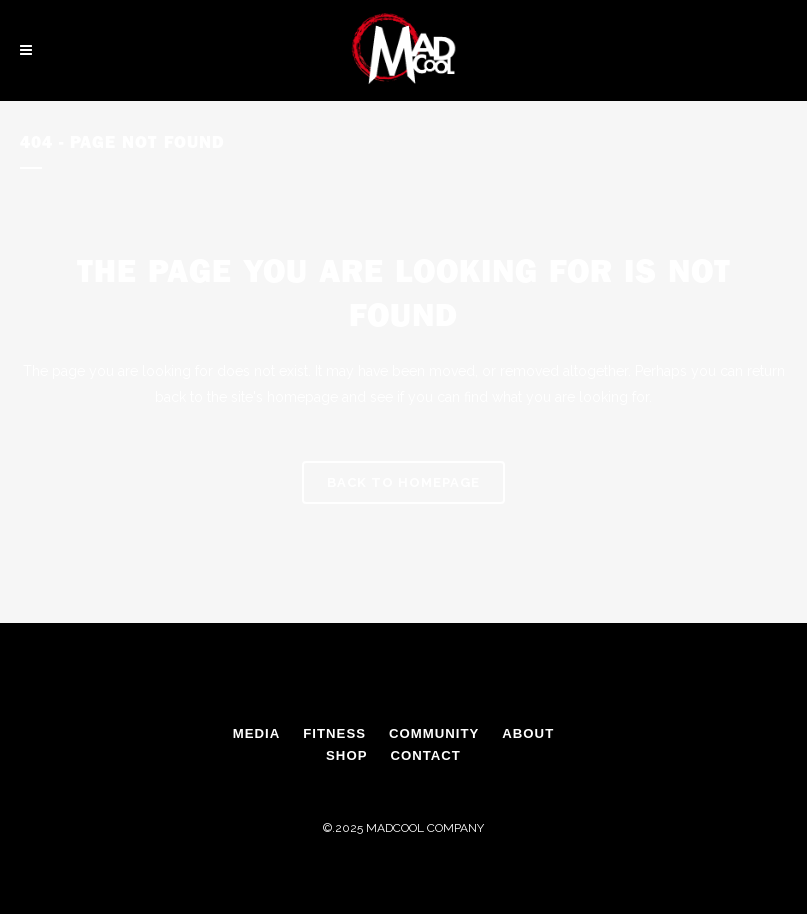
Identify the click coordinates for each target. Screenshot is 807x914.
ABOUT (528, 733)
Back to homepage (403, 482)
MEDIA (257, 733)
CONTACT (425, 755)
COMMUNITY (434, 733)
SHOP (346, 755)
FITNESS (334, 733)
